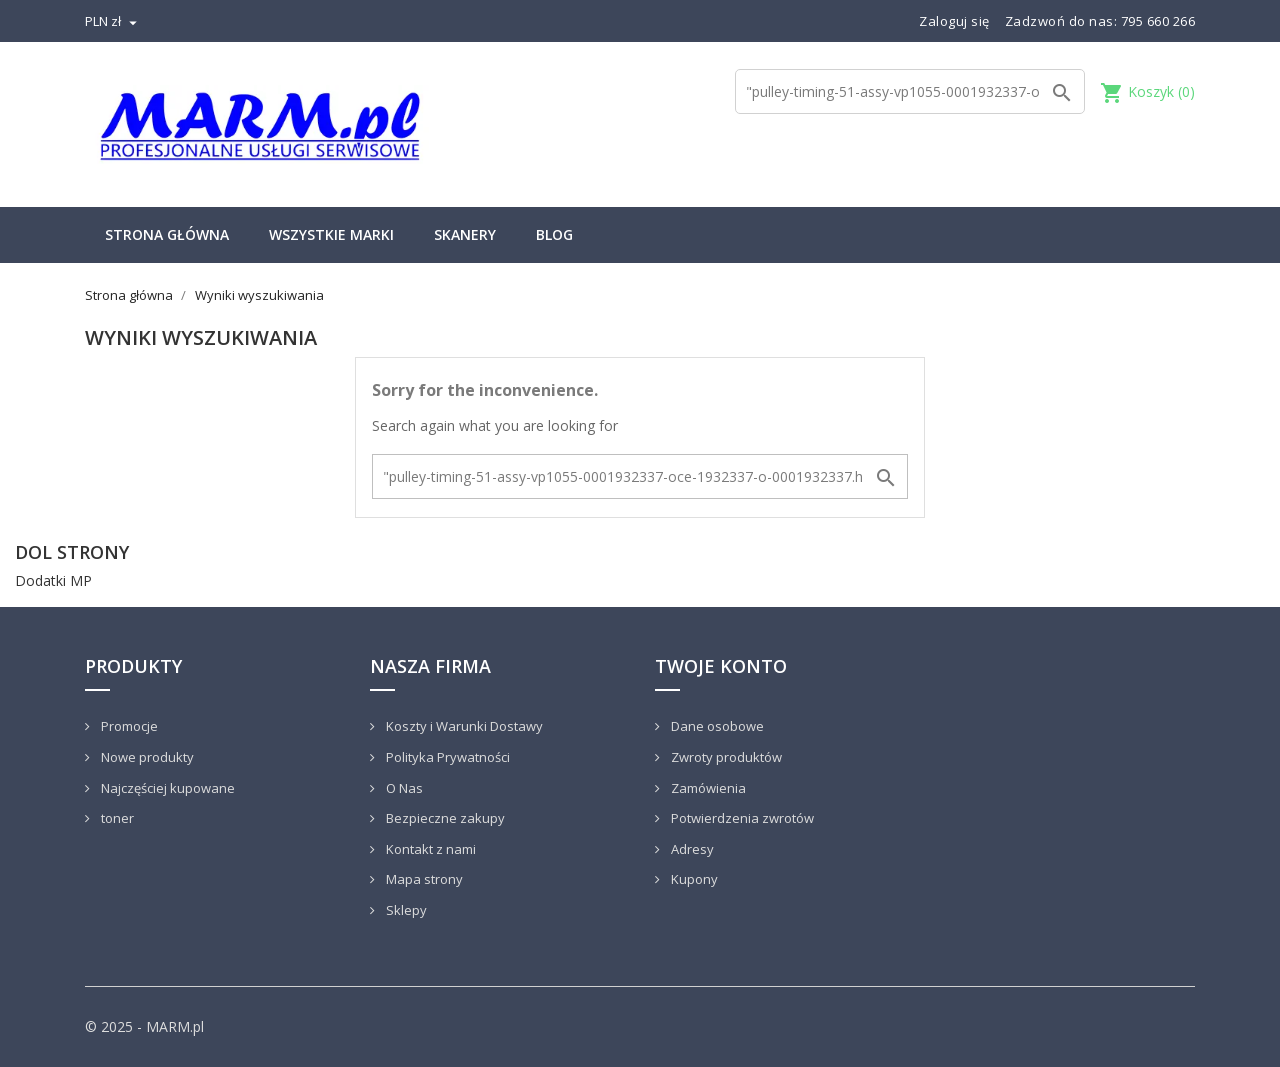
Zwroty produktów (725, 757)
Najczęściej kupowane (166, 788)
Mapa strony (423, 879)
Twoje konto (721, 666)
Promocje (128, 726)
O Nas (403, 788)
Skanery (465, 234)
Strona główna (167, 234)
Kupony (693, 879)
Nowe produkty (146, 757)
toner (116, 818)
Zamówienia (707, 788)
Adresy (691, 849)
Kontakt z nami (429, 849)
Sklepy (405, 910)
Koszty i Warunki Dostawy (463, 726)
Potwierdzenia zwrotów (741, 818)
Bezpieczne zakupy (444, 818)
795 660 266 (1158, 21)
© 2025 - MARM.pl (144, 1026)
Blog (554, 234)
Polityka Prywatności (446, 757)
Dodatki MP (53, 580)
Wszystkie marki (331, 234)
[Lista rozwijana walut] (113, 21)
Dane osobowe (716, 726)
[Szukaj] (910, 91)
